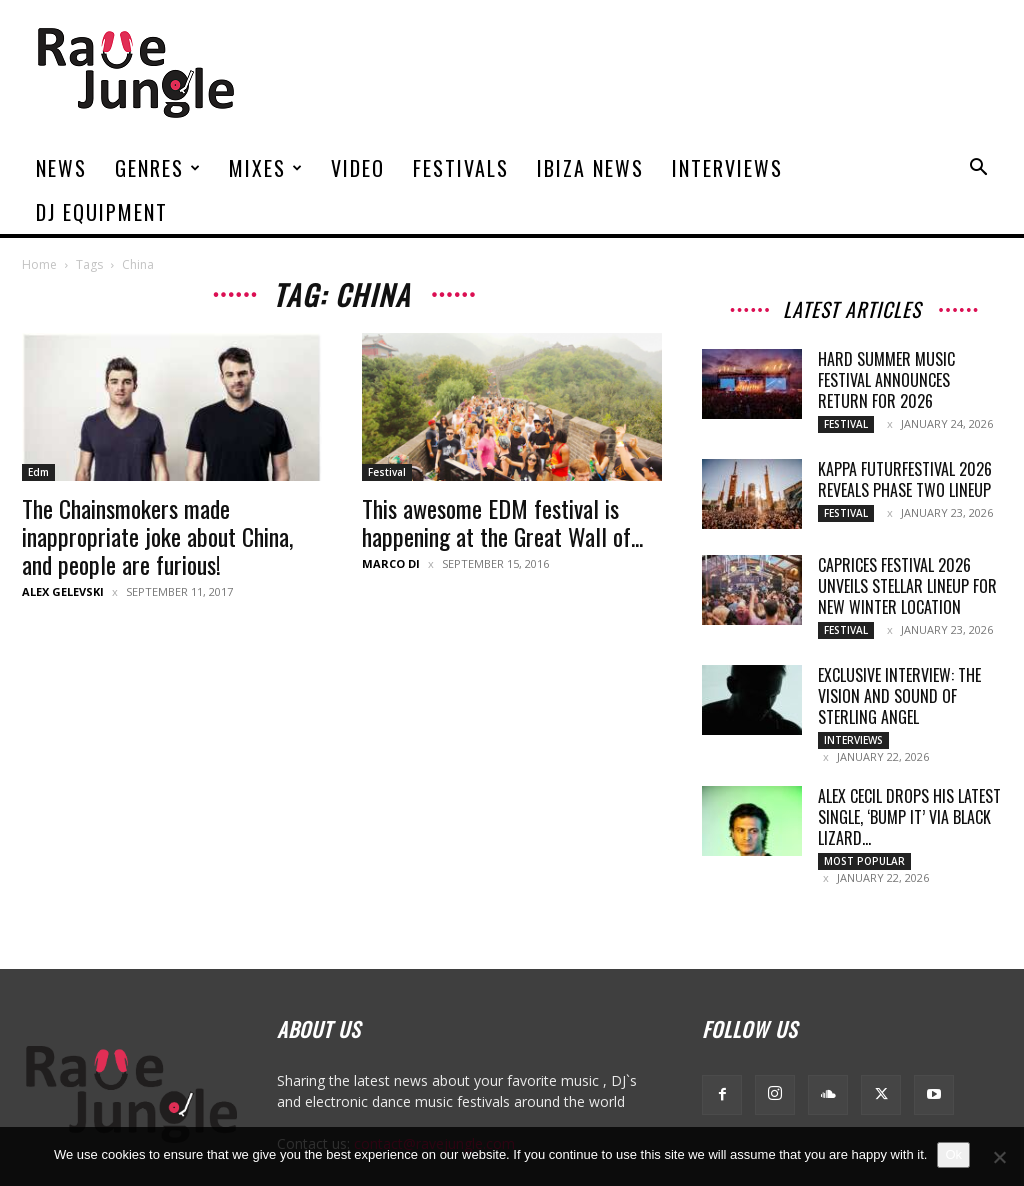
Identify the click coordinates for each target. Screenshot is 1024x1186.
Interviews (727, 168)
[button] (978, 169)
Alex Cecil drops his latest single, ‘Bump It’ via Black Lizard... (909, 817)
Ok (953, 1154)
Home (39, 264)
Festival (387, 472)
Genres (158, 168)
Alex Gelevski (63, 591)
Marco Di (391, 563)
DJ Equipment (102, 212)
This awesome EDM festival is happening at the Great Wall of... (502, 522)
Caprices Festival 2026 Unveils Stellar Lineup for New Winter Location (907, 586)
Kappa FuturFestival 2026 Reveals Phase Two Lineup (905, 479)
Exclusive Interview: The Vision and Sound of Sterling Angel (899, 696)
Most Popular (864, 861)
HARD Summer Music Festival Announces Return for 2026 (886, 380)
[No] (999, 1157)
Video (358, 168)
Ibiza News (590, 168)
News (61, 168)
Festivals (461, 168)
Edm (38, 472)
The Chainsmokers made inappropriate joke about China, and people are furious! (157, 536)
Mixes (266, 168)
